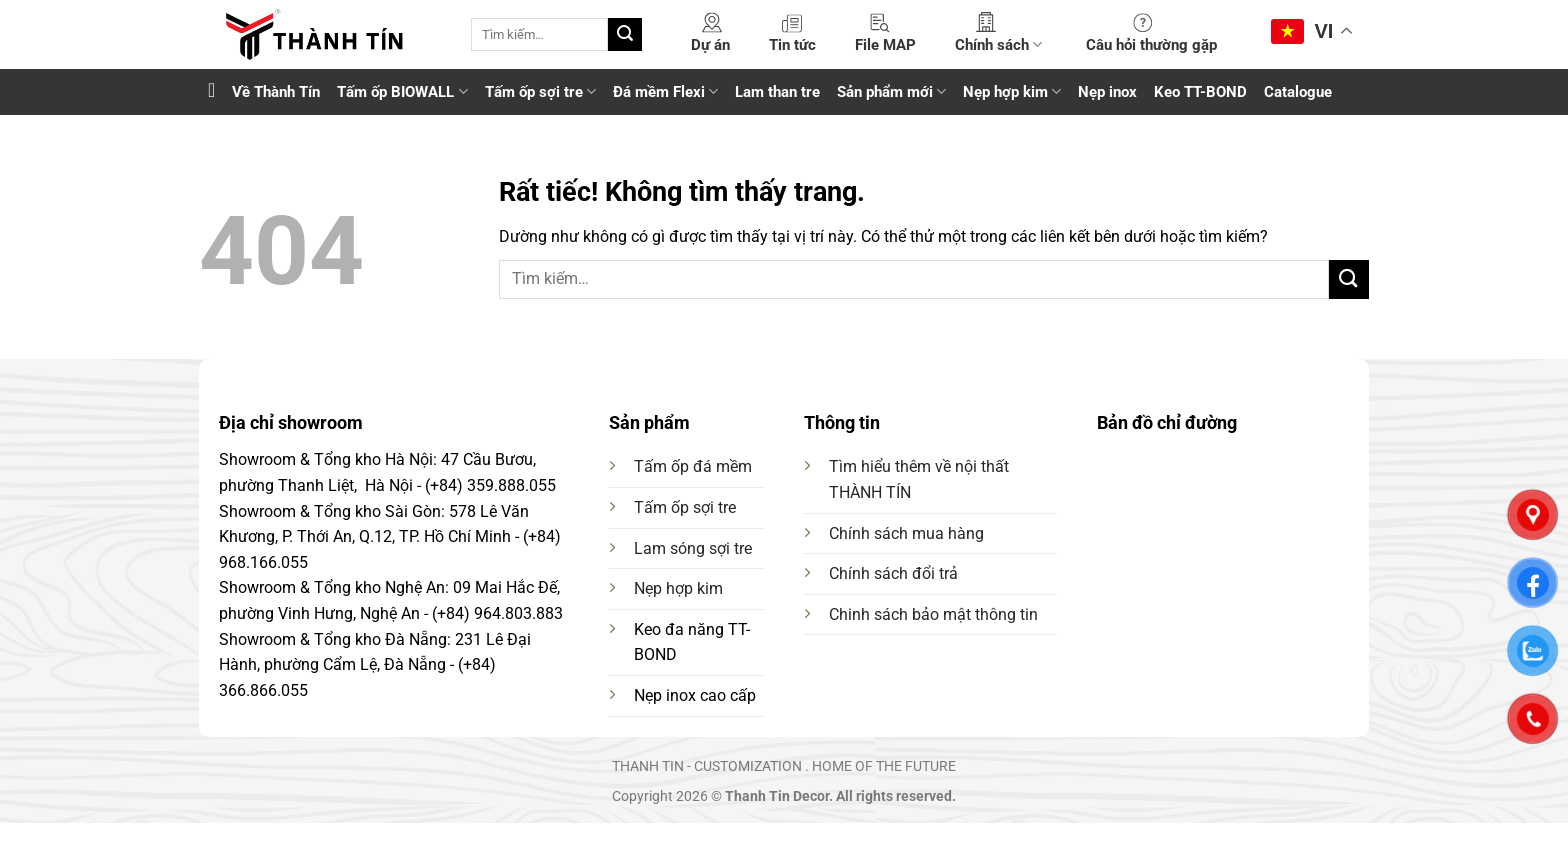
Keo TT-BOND (1200, 92)
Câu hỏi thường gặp (1151, 45)
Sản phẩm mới (891, 91)
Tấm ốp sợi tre (540, 91)
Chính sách (998, 44)
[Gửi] (625, 35)
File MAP (885, 45)
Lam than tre (777, 92)
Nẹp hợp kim (1012, 91)
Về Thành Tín (276, 92)
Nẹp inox (1107, 92)
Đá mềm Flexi (665, 91)
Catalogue (1298, 92)
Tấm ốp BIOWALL (402, 91)
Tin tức (792, 45)
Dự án (710, 45)
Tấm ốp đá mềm (693, 466)
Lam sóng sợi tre (693, 548)
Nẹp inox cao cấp (695, 695)
